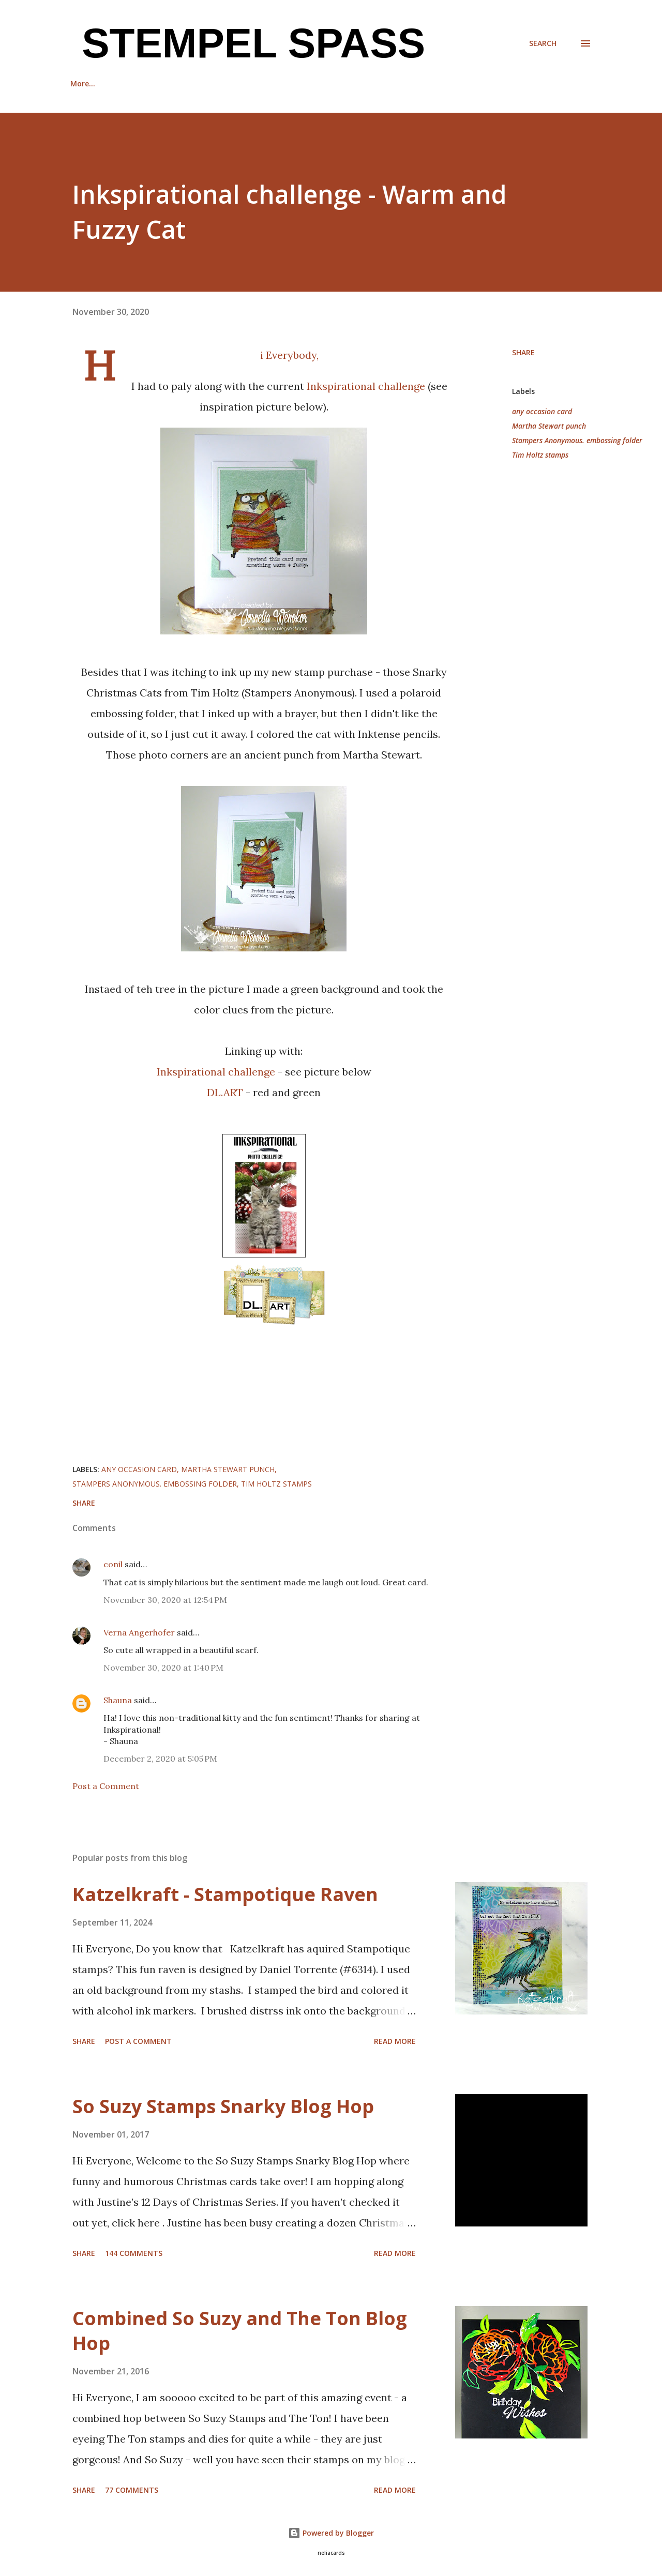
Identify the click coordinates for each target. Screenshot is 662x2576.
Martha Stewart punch (549, 426)
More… (462, 83)
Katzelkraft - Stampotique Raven (225, 1894)
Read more (395, 2041)
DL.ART (225, 1092)
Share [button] (523, 352)
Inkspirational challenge (367, 386)
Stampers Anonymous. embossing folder (577, 440)
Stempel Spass (247, 43)
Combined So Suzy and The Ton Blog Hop (239, 2331)
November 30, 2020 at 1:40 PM (163, 1667)
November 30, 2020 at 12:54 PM (165, 1600)
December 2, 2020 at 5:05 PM (160, 1758)
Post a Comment (105, 1786)
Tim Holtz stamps (540, 455)
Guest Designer (223, 83)
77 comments (131, 2490)
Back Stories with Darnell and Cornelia (350, 83)
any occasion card (542, 411)
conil (113, 1564)
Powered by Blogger (331, 2533)
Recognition (144, 83)
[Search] (542, 43)
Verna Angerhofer (139, 1632)
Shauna (117, 1700)
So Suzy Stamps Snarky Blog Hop (223, 2106)
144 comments (133, 2253)
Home (81, 83)
